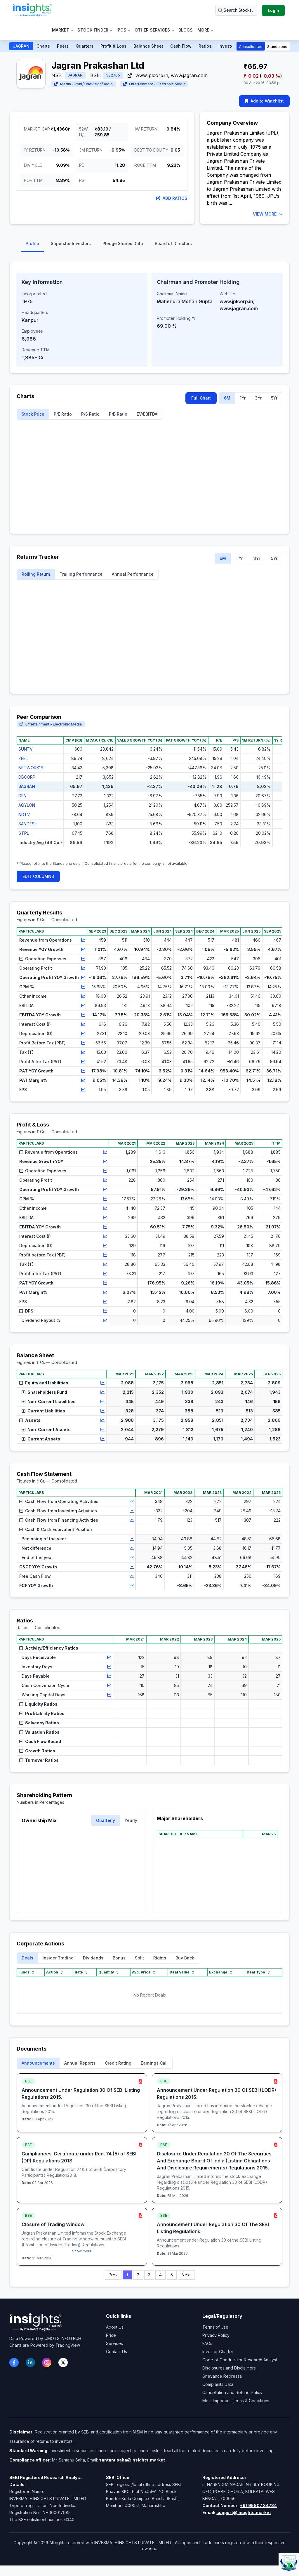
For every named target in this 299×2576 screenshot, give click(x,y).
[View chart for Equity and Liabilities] (102, 1383)
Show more (82, 2251)
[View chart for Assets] (102, 1420)
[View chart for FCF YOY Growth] (132, 1586)
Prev (113, 2274)
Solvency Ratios (39, 1722)
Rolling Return (36, 574)
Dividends (93, 1957)
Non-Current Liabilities (49, 1401)
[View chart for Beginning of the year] (132, 1539)
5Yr (274, 397)
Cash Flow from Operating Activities (58, 1501)
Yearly (130, 1820)
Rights (159, 1957)
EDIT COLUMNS (38, 876)
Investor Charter (217, 2351)
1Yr (243, 397)
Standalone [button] (277, 46)
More (205, 29)
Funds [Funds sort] (26, 1972)
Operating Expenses (42, 958)
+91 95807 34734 (258, 2505)
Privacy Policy (216, 2335)
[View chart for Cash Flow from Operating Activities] (132, 1501)
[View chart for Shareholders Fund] (102, 1392)
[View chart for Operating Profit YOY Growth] (83, 977)
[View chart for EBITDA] (83, 1006)
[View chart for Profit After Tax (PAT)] (83, 1062)
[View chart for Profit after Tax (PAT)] (105, 1274)
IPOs (123, 29)
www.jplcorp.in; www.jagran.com (168, 75)
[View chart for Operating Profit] (83, 968)
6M (227, 397)
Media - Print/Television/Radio (83, 84)
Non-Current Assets (46, 1429)
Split (139, 1957)
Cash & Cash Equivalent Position (55, 1529)
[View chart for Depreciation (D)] (83, 1034)
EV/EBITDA (147, 414)
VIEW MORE (267, 213)
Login (273, 10)
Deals (27, 1957)
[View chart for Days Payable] (109, 1676)
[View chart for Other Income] (83, 996)
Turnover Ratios (39, 1760)
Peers (63, 46)
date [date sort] (82, 1972)
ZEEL (23, 758)
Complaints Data (217, 2384)
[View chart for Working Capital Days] (109, 1695)
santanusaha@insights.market (132, 2459)
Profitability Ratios (42, 1713)
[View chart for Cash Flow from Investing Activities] (132, 1511)
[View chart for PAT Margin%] (83, 1080)
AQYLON (26, 805)
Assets (30, 1420)
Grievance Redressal (222, 2376)
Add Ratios (171, 198)
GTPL (23, 833)
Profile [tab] (32, 243)
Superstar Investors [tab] (71, 243)
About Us (115, 2327)
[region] (149, 796)
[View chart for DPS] (105, 1311)
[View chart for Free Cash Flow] (132, 1576)
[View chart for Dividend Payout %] (105, 1320)
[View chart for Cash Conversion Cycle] (109, 1685)
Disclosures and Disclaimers (229, 2367)
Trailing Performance (81, 574)
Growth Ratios (37, 1750)
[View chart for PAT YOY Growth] (83, 1071)
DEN (22, 795)
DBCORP (26, 777)
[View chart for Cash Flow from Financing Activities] (132, 1520)
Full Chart (201, 397)
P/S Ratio (90, 414)
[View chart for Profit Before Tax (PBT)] (83, 1043)
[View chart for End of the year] (132, 1558)
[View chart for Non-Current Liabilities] (102, 1402)
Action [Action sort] (55, 1972)
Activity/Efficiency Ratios (48, 1647)
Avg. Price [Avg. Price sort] (144, 1972)
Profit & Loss (113, 46)
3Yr (258, 397)
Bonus (119, 1957)
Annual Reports (79, 2063)
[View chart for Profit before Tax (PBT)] (105, 1255)
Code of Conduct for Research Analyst (239, 2359)
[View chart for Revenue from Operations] (83, 940)
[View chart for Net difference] (132, 1548)
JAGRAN (21, 46)
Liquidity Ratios (38, 1704)
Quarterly (105, 1820)
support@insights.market (243, 2512)
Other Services (154, 29)
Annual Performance (133, 574)
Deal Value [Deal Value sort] (182, 1972)
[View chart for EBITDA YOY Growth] (83, 1015)
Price (111, 2335)
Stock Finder (94, 29)
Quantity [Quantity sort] (109, 1972)
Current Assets (41, 1438)
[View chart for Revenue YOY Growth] (83, 949)
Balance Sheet (148, 46)
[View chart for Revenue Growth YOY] (105, 1161)
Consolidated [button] (251, 46)
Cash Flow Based (40, 1741)
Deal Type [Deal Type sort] (259, 1972)
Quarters (84, 46)
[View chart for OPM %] (83, 987)
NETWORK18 (30, 767)
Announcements (38, 2063)
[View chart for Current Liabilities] (102, 1411)
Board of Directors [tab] (173, 243)
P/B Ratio (118, 414)
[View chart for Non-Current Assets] (102, 1430)
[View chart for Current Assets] (102, 1439)
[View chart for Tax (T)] (83, 1052)
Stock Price (33, 414)
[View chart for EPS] (83, 1090)
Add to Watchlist (264, 100)
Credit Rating (118, 2063)
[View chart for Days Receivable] (109, 1657)
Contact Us (116, 2351)
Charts (43, 46)
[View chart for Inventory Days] (109, 1667)
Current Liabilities (43, 1410)
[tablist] (149, 245)
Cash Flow (181, 46)
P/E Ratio (63, 414)
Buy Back (184, 1957)
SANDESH (27, 823)
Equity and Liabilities (43, 1382)
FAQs (207, 2343)
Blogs (185, 29)
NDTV (24, 814)
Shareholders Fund (44, 1392)
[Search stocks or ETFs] (236, 10)
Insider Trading (58, 1957)
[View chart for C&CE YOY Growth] (132, 1567)
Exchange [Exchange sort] (221, 1972)
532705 (113, 75)
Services (114, 2343)
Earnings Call (154, 2063)
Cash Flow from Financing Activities (58, 1520)
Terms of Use (215, 2327)
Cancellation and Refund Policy (232, 2392)
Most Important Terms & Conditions (235, 2400)
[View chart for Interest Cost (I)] (83, 1024)
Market (62, 29)
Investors (227, 46)
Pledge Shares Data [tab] (122, 243)
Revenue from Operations (48, 1152)
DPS (26, 1310)
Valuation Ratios (39, 1732)
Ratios (205, 46)
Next (186, 2274)
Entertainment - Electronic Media (154, 84)
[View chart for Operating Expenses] (83, 959)
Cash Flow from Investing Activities (58, 1510)
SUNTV (25, 749)
